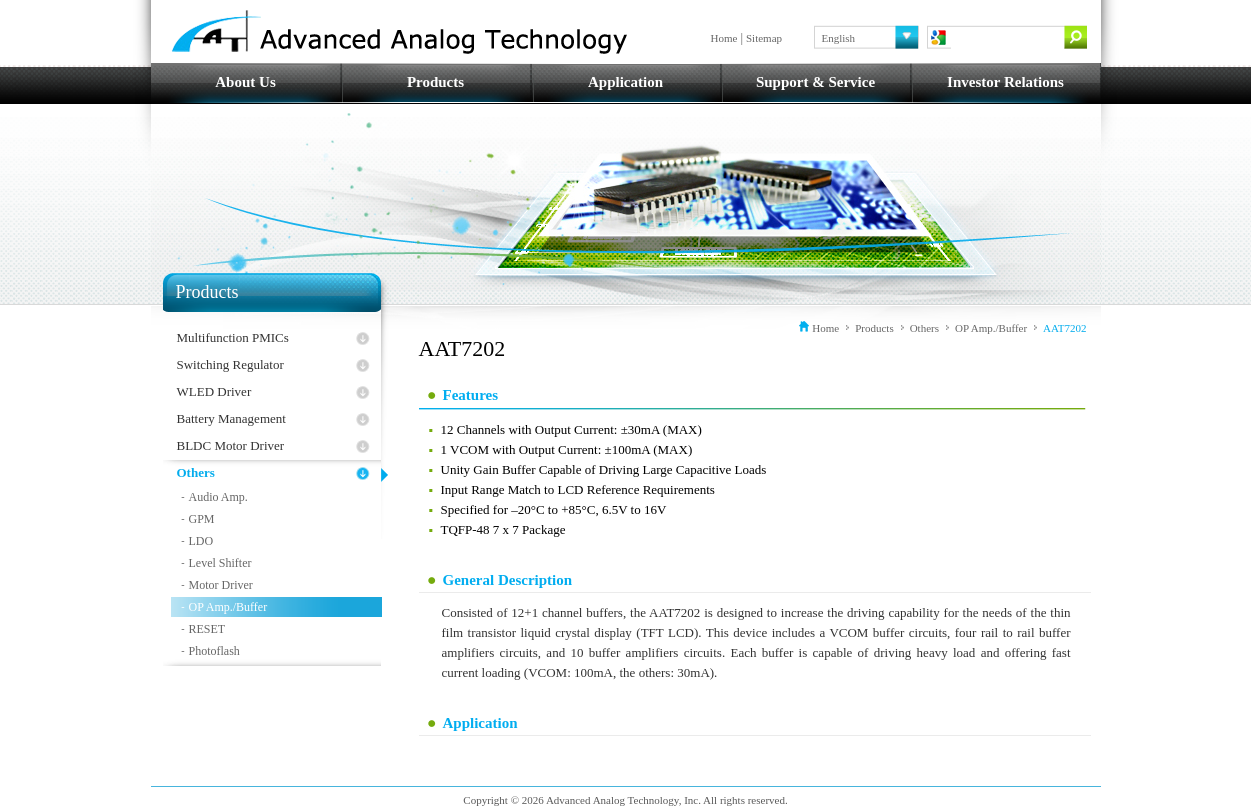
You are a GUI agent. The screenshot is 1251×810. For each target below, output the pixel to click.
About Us (245, 82)
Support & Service (815, 82)
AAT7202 (1064, 328)
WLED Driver (214, 391)
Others (196, 472)
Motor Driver (221, 585)
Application (625, 82)
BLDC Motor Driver (231, 445)
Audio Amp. (218, 497)
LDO (201, 541)
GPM (202, 519)
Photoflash (214, 651)
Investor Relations (1005, 82)
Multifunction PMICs (233, 337)
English (839, 38)
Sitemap (764, 38)
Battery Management (231, 418)
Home (724, 38)
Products (435, 82)
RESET (207, 629)
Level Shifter (220, 563)
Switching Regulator (230, 364)
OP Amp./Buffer (228, 607)
